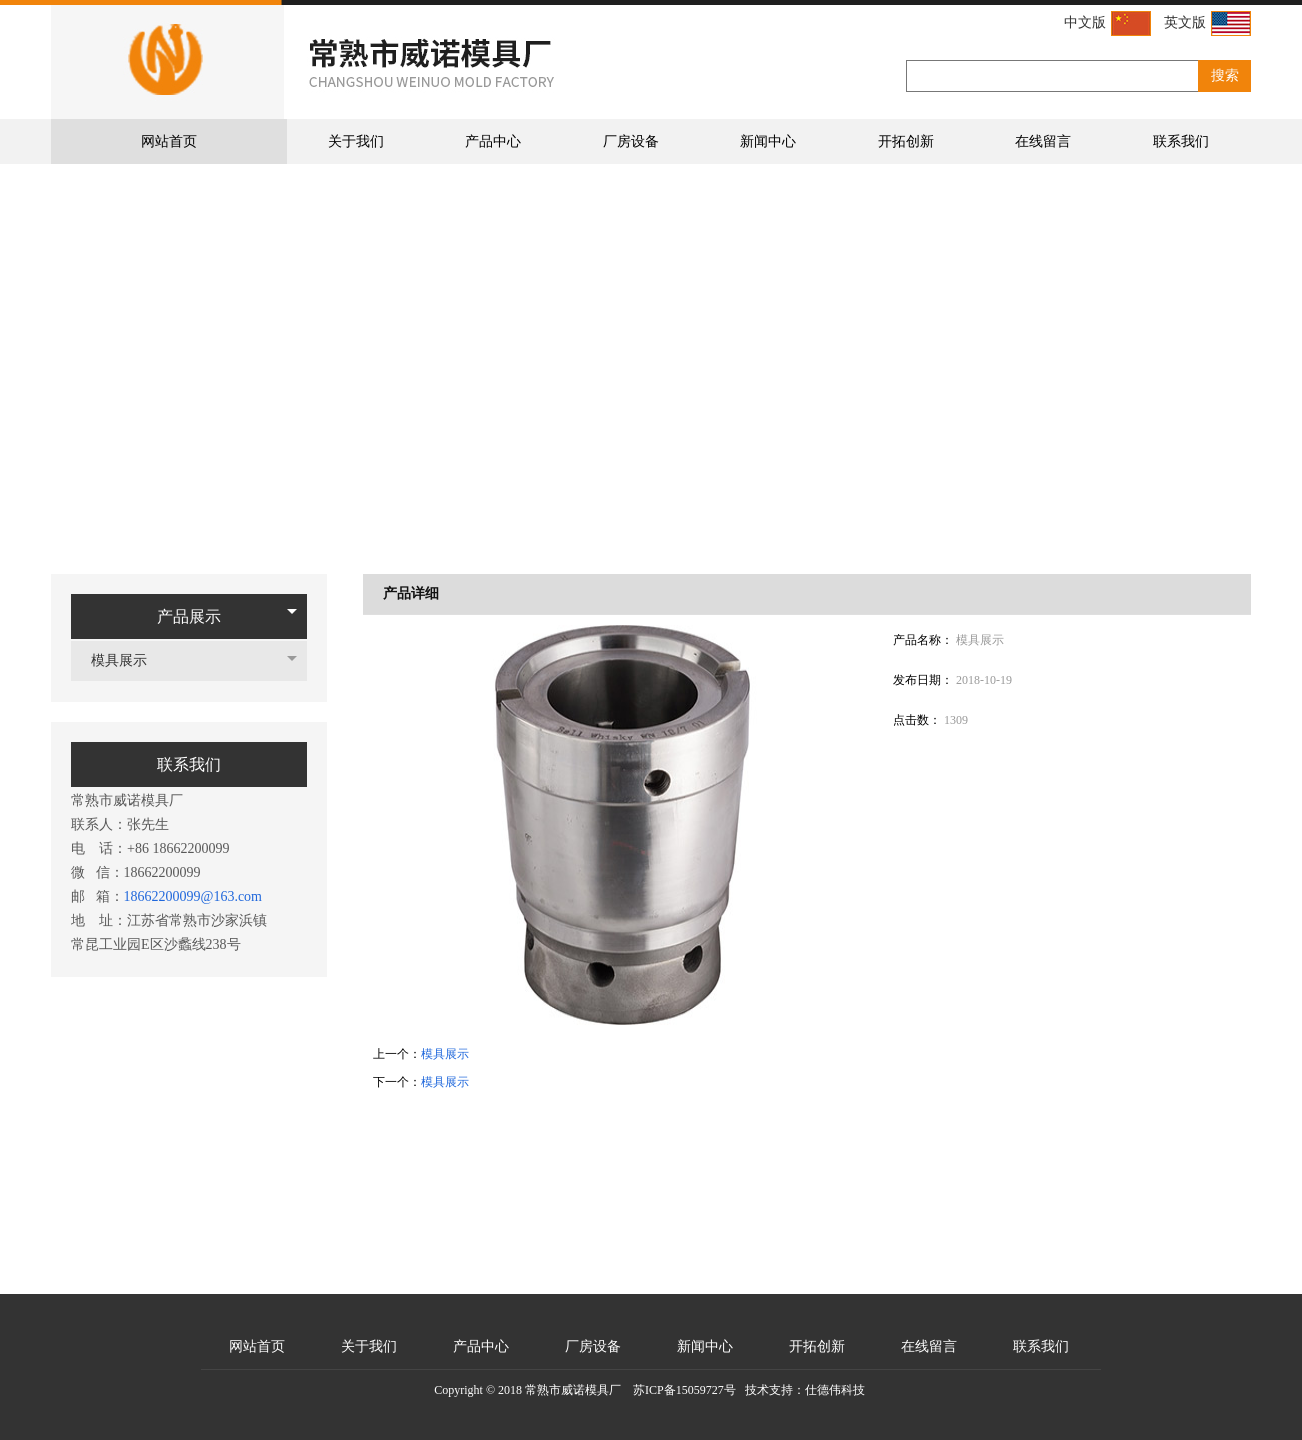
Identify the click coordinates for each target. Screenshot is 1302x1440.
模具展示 (129, 660)
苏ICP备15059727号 (684, 1390)
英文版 (1207, 23)
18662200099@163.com (193, 896)
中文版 (1107, 23)
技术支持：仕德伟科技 (805, 1390)
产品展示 (189, 616)
